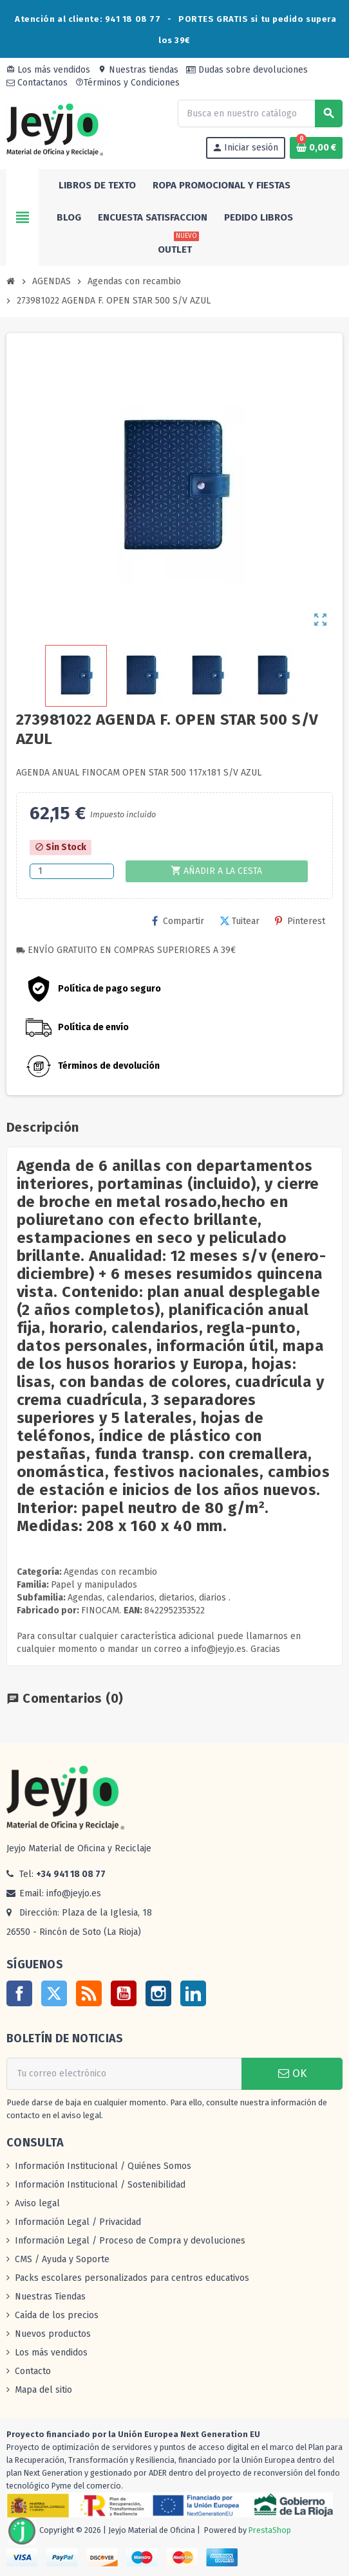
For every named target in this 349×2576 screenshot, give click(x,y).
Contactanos (37, 82)
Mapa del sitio (43, 2389)
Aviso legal (37, 2203)
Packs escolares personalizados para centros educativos (132, 2277)
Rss (89, 1993)
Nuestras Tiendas (50, 2296)
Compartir (178, 921)
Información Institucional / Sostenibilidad (100, 2184)
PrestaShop (270, 2530)
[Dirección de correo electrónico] (123, 2074)
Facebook (19, 1993)
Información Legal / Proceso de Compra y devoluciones (130, 2240)
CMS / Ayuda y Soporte (62, 2259)
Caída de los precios (57, 2315)
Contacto (33, 2371)
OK (292, 2073)
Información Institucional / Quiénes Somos (103, 2166)
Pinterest (300, 921)
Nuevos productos (53, 2333)
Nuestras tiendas (138, 69)
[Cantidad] (72, 871)
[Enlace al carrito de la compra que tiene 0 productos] (316, 148)
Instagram (158, 1993)
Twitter (54, 1993)
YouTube (124, 1993)
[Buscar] (260, 113)
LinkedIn (193, 1993)
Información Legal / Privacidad (78, 2222)
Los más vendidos (48, 69)
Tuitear (239, 921)
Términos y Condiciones (127, 82)
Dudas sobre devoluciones (247, 69)
